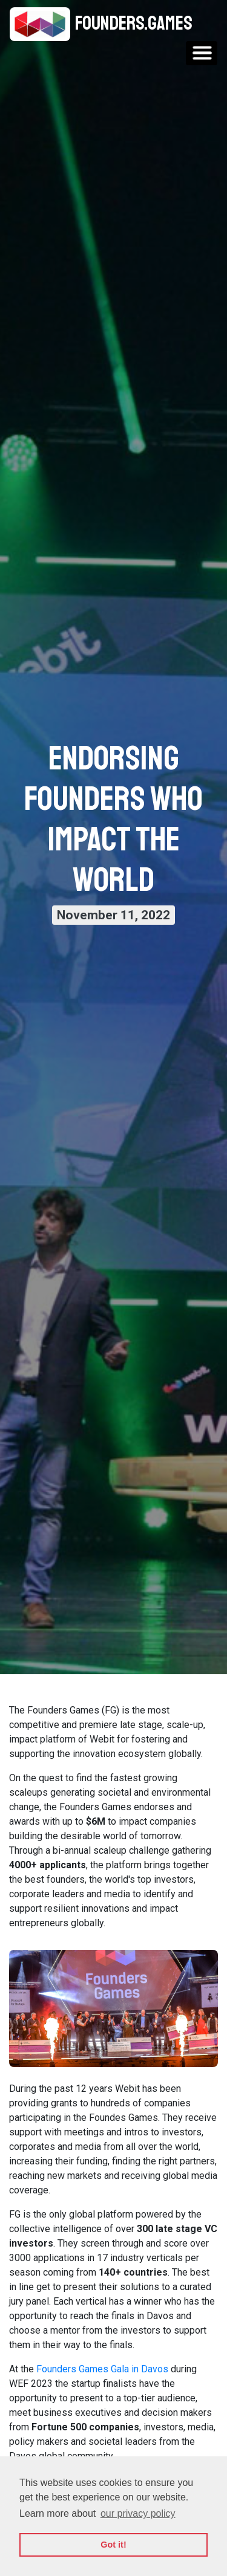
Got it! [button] (113, 2544)
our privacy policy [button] (138, 2513)
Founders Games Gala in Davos (102, 2369)
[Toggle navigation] (201, 53)
